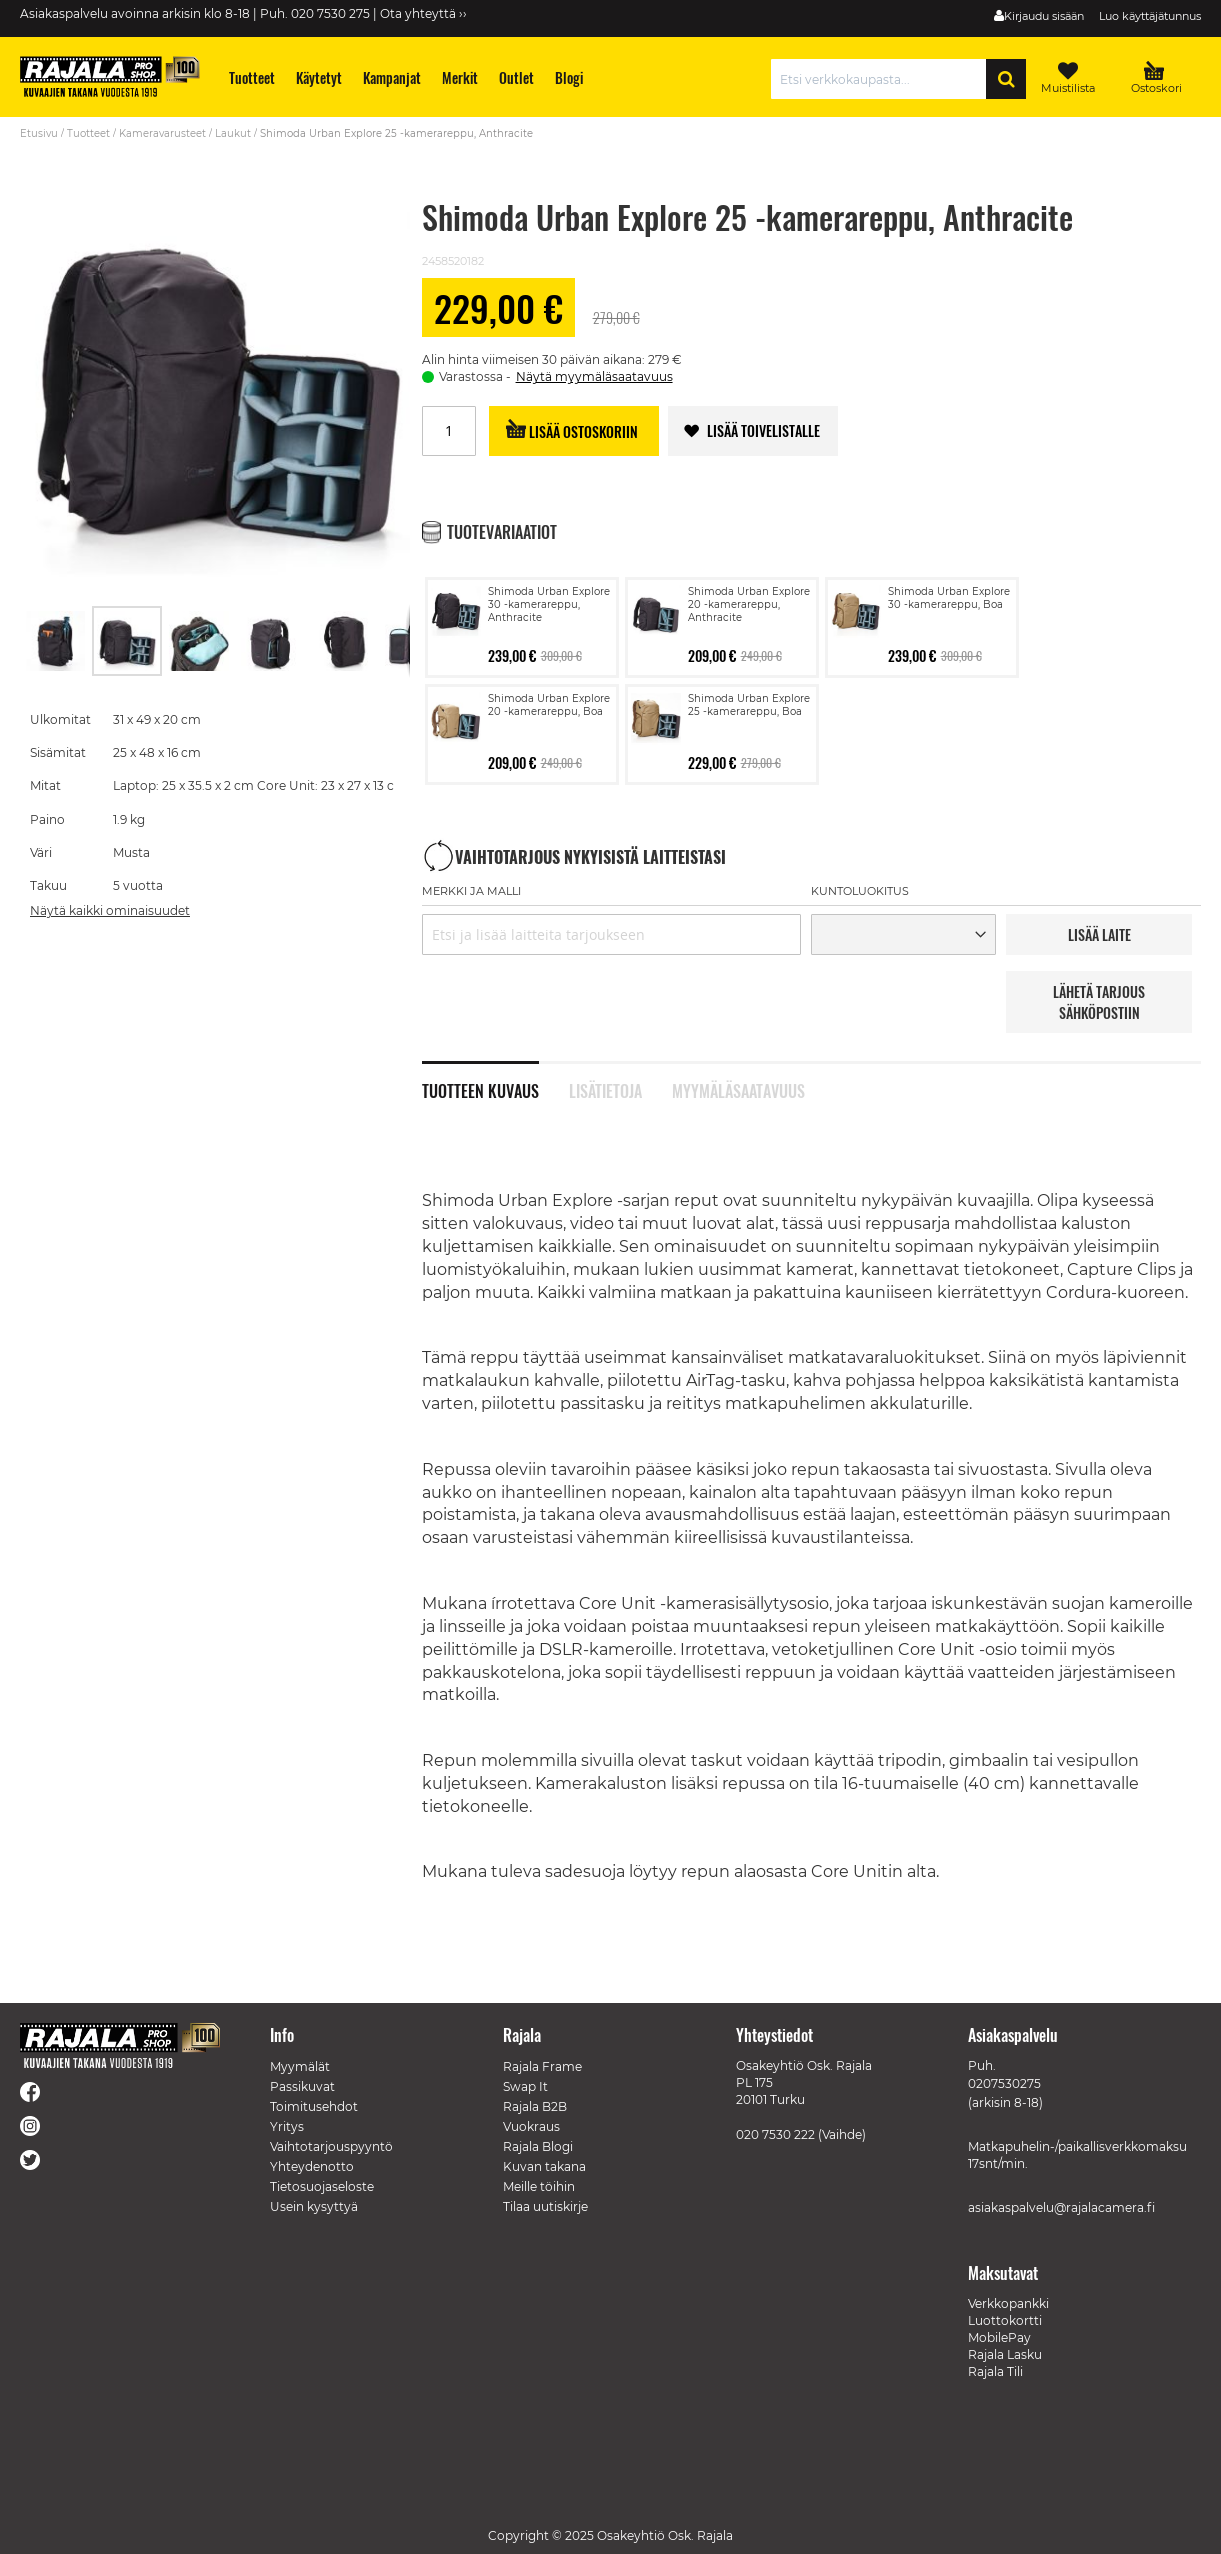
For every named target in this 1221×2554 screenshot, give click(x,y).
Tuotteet (88, 133)
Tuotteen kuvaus (480, 1089)
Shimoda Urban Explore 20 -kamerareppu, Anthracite (749, 604)
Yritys (287, 2126)
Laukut (233, 133)
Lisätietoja (605, 1089)
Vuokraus (531, 2126)
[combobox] (883, 79)
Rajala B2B (535, 2106)
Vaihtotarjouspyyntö (331, 2146)
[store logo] (110, 76)
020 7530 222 (775, 2134)
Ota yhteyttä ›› (423, 13)
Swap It (525, 2086)
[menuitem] (252, 77)
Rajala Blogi (538, 2146)
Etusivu (39, 133)
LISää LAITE (1099, 934)
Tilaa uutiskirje (545, 2206)
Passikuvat (302, 2086)
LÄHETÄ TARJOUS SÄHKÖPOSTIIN (1099, 1002)
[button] (56, 641)
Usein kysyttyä (314, 2206)
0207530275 (1004, 2083)
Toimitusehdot (314, 2106)
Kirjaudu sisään (1044, 16)
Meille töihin (539, 2186)
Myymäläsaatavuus (738, 1089)
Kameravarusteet (162, 133)
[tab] (495, 1080)
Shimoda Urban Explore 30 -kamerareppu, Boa (949, 598)
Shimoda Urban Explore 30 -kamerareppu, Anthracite (549, 604)
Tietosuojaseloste (322, 2186)
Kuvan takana (544, 2166)
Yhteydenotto (312, 2166)
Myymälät (300, 2066)
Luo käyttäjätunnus (1150, 16)
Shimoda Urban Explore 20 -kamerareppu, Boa (549, 705)
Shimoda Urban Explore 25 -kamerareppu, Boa (749, 705)
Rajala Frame (542, 2066)
